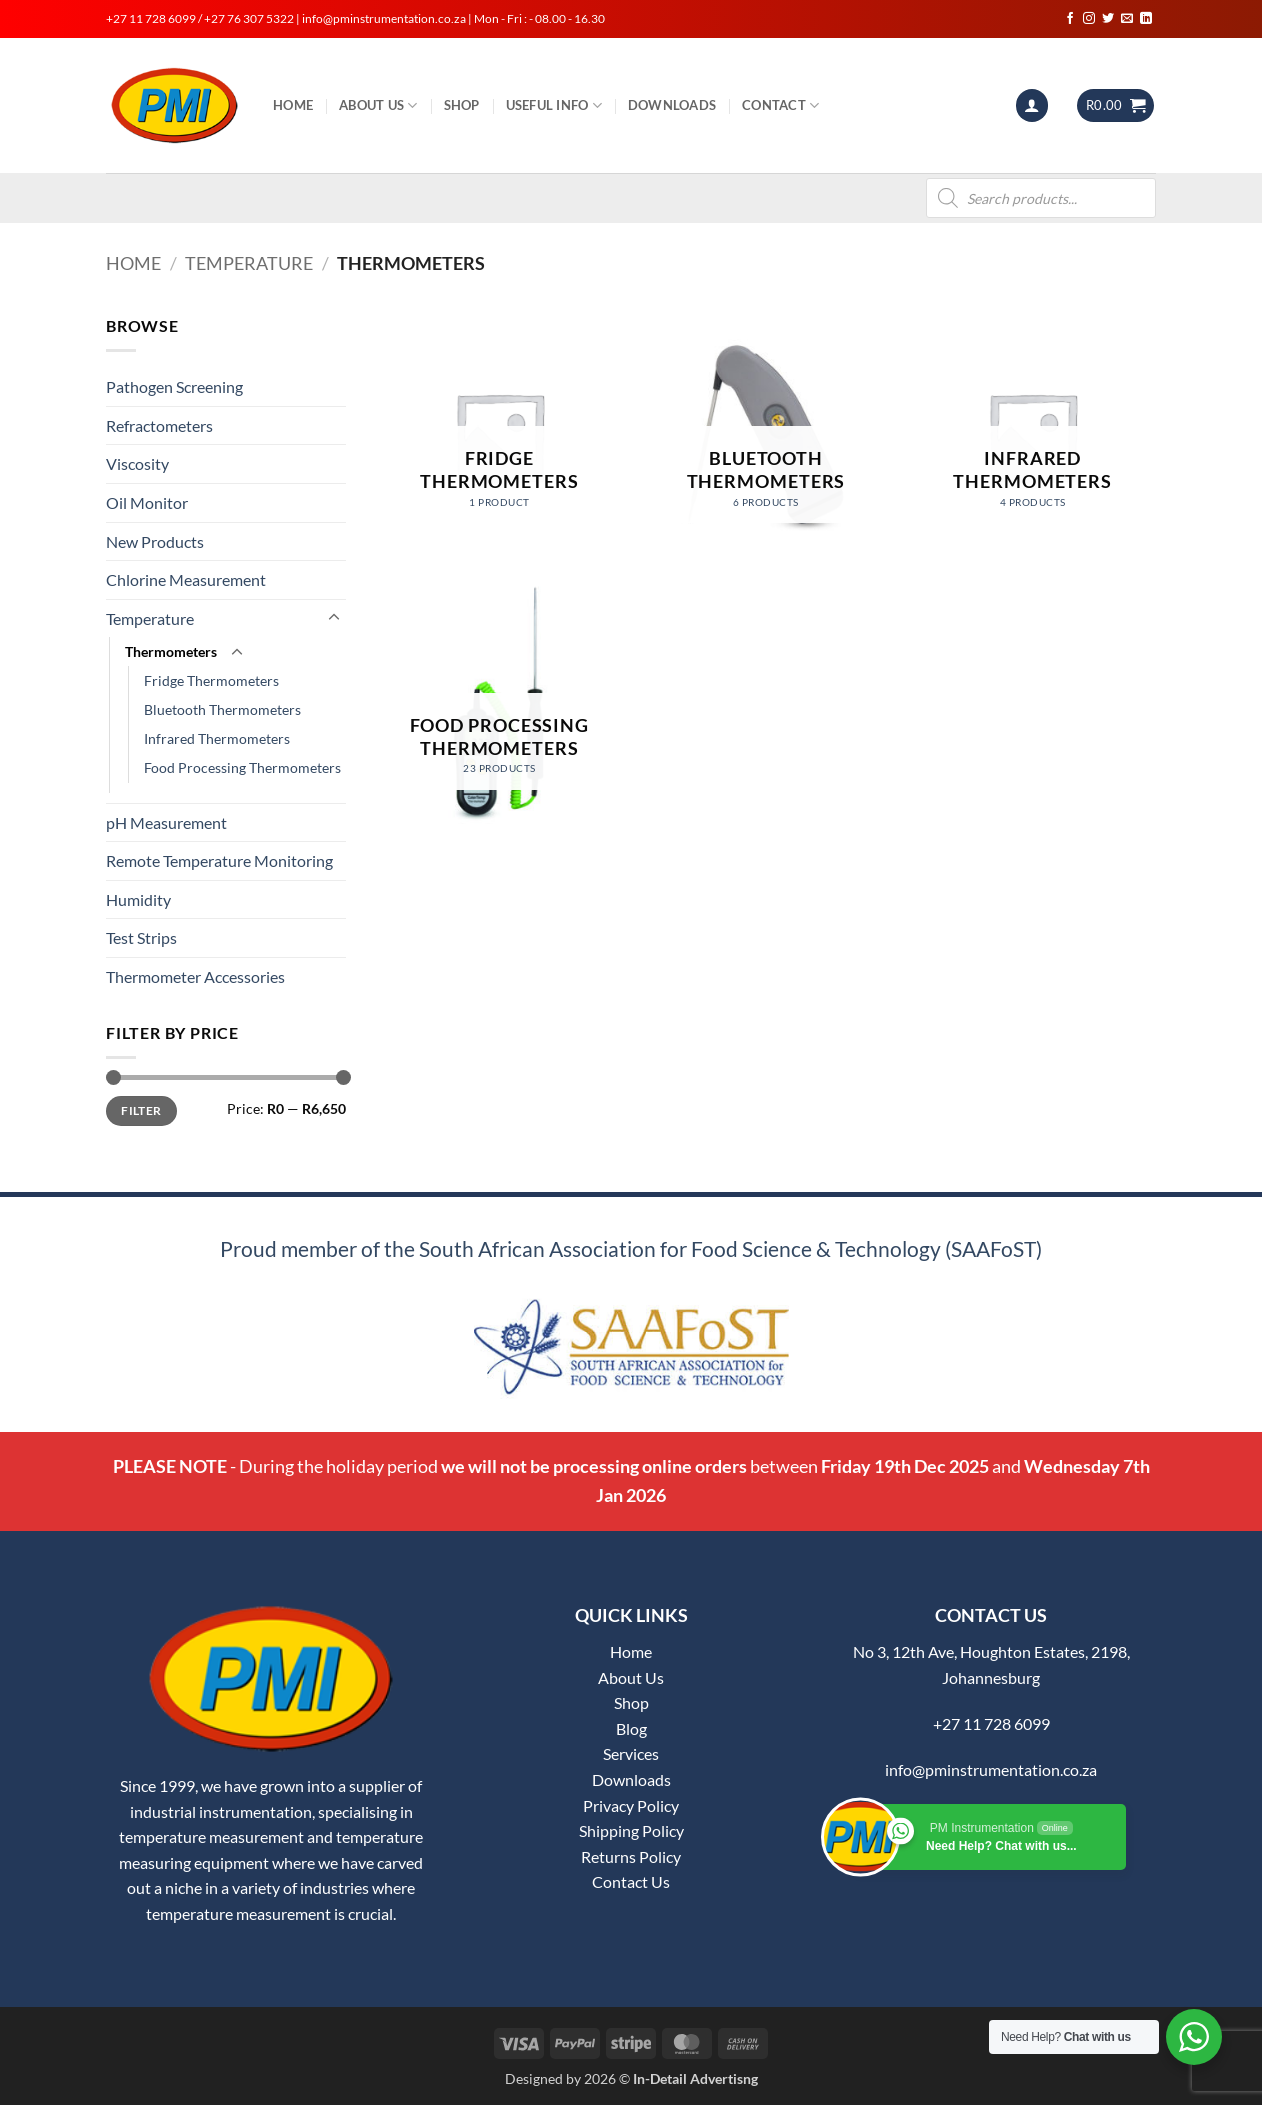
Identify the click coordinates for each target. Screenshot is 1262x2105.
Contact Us (631, 1881)
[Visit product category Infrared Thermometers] (1032, 436)
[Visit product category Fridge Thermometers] (499, 436)
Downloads (672, 105)
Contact (780, 105)
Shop (462, 105)
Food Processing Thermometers (242, 767)
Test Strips (141, 937)
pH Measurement (166, 822)
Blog (631, 1728)
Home (293, 105)
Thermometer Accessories (195, 976)
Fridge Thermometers (211, 680)
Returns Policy (631, 1856)
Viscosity (137, 463)
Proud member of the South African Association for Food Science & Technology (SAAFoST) (631, 1248)
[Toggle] (334, 618)
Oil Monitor (147, 502)
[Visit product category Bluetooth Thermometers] (765, 436)
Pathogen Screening (174, 386)
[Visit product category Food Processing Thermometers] (499, 703)
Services (631, 1753)
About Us (378, 105)
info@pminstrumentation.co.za (991, 1769)
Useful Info (554, 105)
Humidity (138, 899)
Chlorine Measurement (186, 579)
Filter (141, 1110)
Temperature (249, 263)
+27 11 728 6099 (991, 1723)
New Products (155, 541)
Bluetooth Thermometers (222, 709)
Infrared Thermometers (217, 738)
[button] (1032, 105)
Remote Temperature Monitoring (219, 860)
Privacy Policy (631, 1805)
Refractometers (159, 425)
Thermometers (171, 651)
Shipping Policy (631, 1830)
